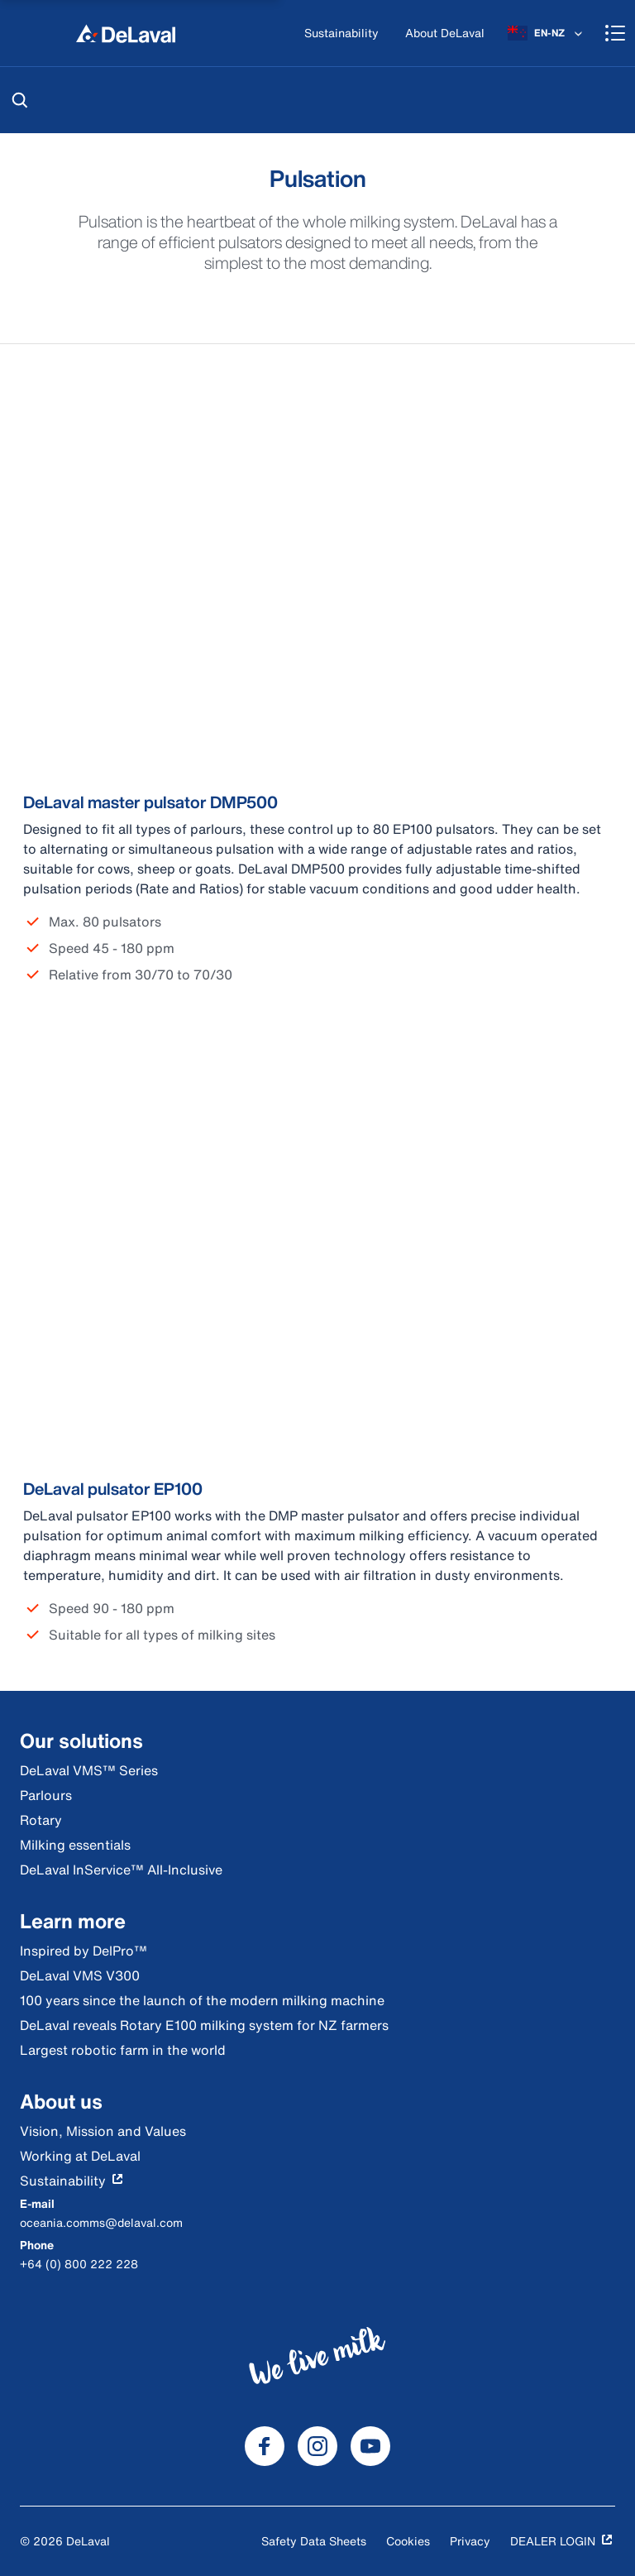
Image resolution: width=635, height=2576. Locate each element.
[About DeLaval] (445, 33)
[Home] (125, 33)
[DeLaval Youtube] (370, 2446)
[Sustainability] (341, 33)
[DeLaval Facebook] (264, 2446)
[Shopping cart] (615, 33)
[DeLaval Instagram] (317, 2446)
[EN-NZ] (546, 33)
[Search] (20, 100)
